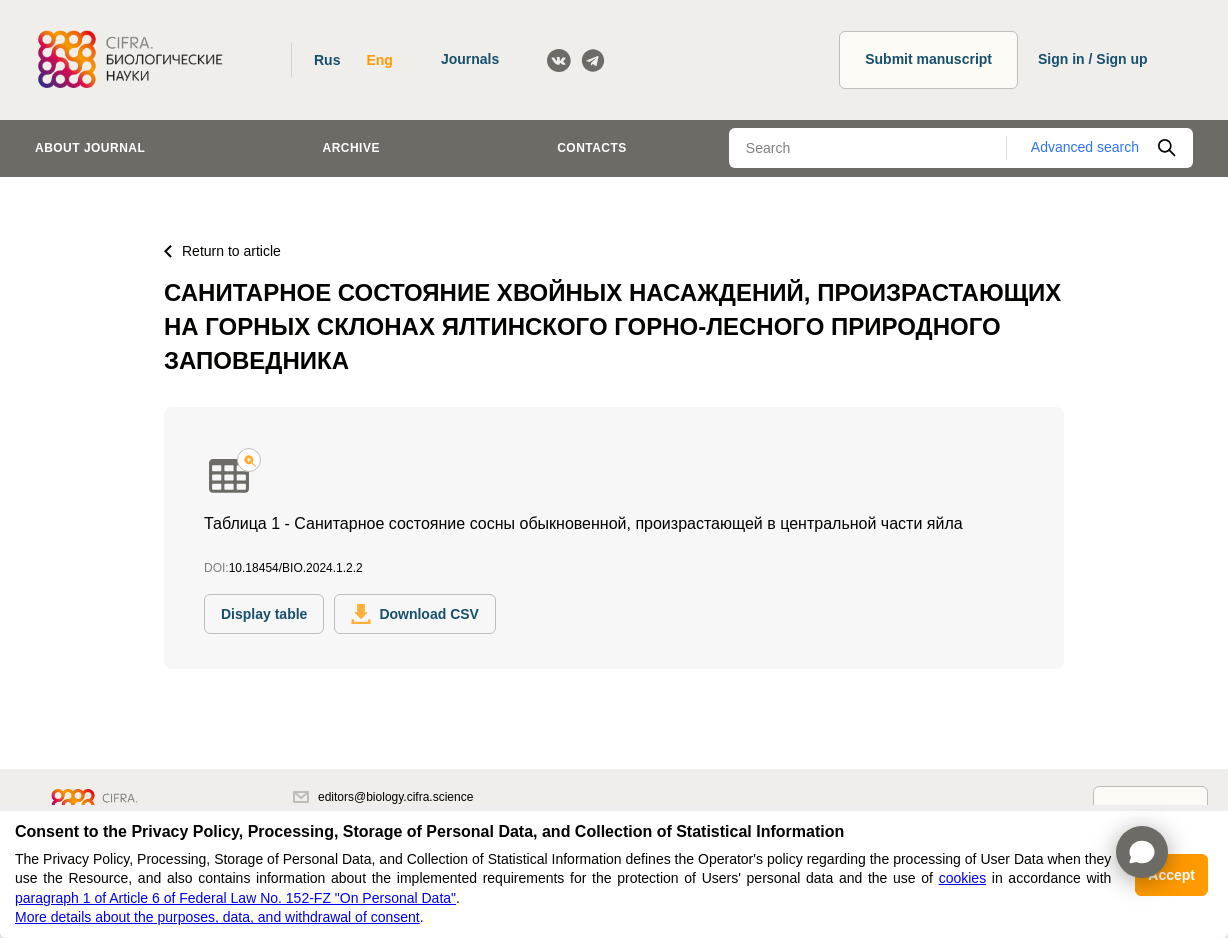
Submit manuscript (928, 59)
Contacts (592, 148)
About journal (90, 148)
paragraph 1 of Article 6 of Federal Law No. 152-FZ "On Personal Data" (235, 898)
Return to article (222, 251)
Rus (327, 60)
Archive (351, 148)
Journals (470, 59)
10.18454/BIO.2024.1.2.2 (296, 568)
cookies (962, 878)
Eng (379, 60)
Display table (264, 614)
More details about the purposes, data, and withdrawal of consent (217, 917)
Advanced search (1085, 147)
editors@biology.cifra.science (383, 797)
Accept (1171, 875)
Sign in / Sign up (1093, 59)
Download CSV (415, 614)
